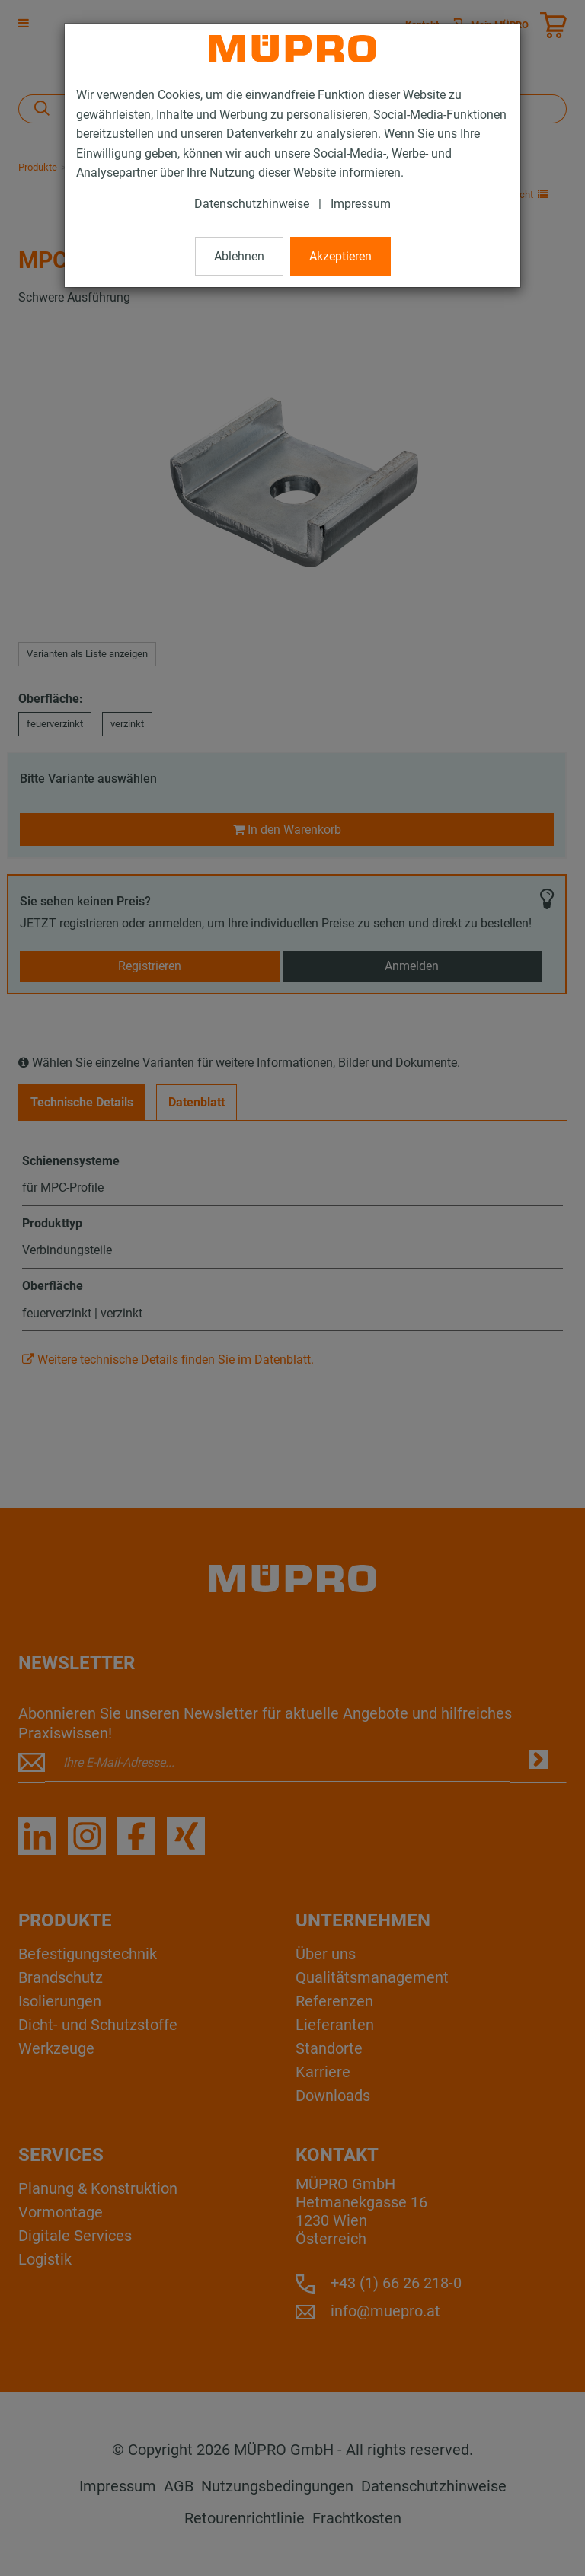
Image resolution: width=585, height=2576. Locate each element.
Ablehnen (239, 256)
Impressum (361, 203)
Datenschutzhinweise (251, 203)
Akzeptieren (340, 256)
